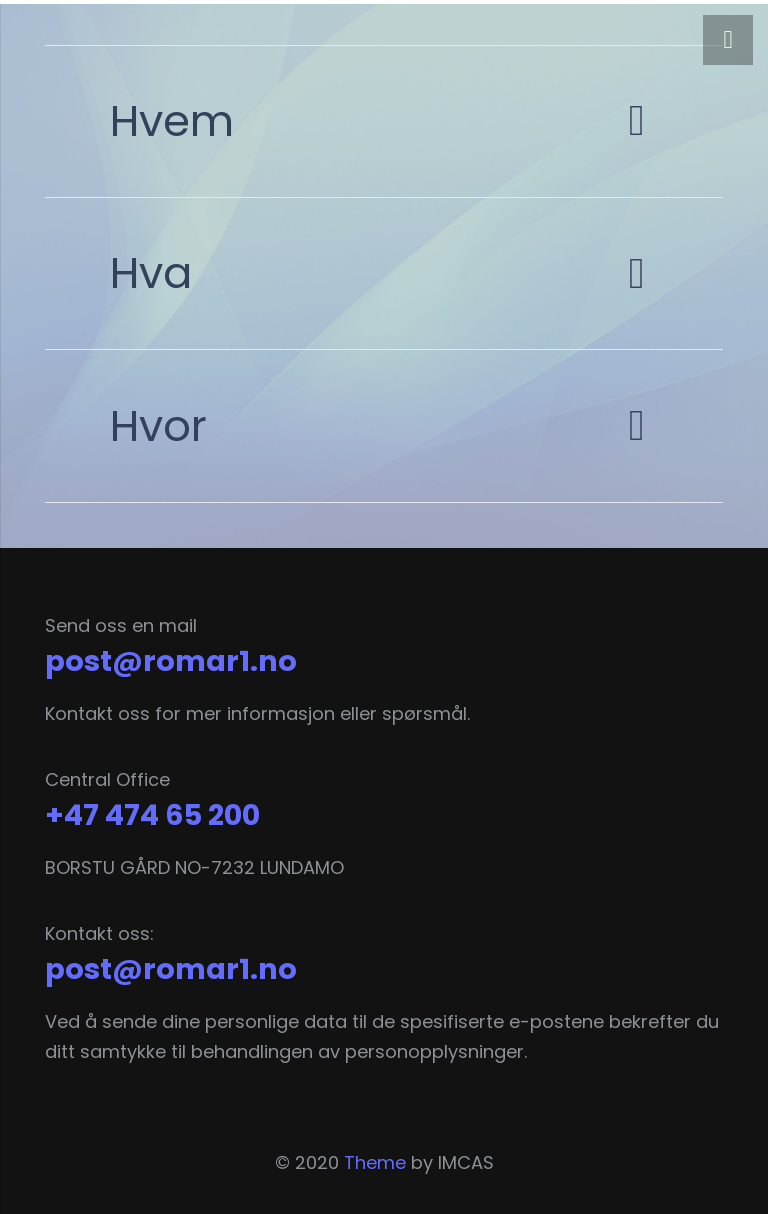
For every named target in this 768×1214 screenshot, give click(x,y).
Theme (375, 1162)
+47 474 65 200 (152, 815)
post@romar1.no (171, 661)
